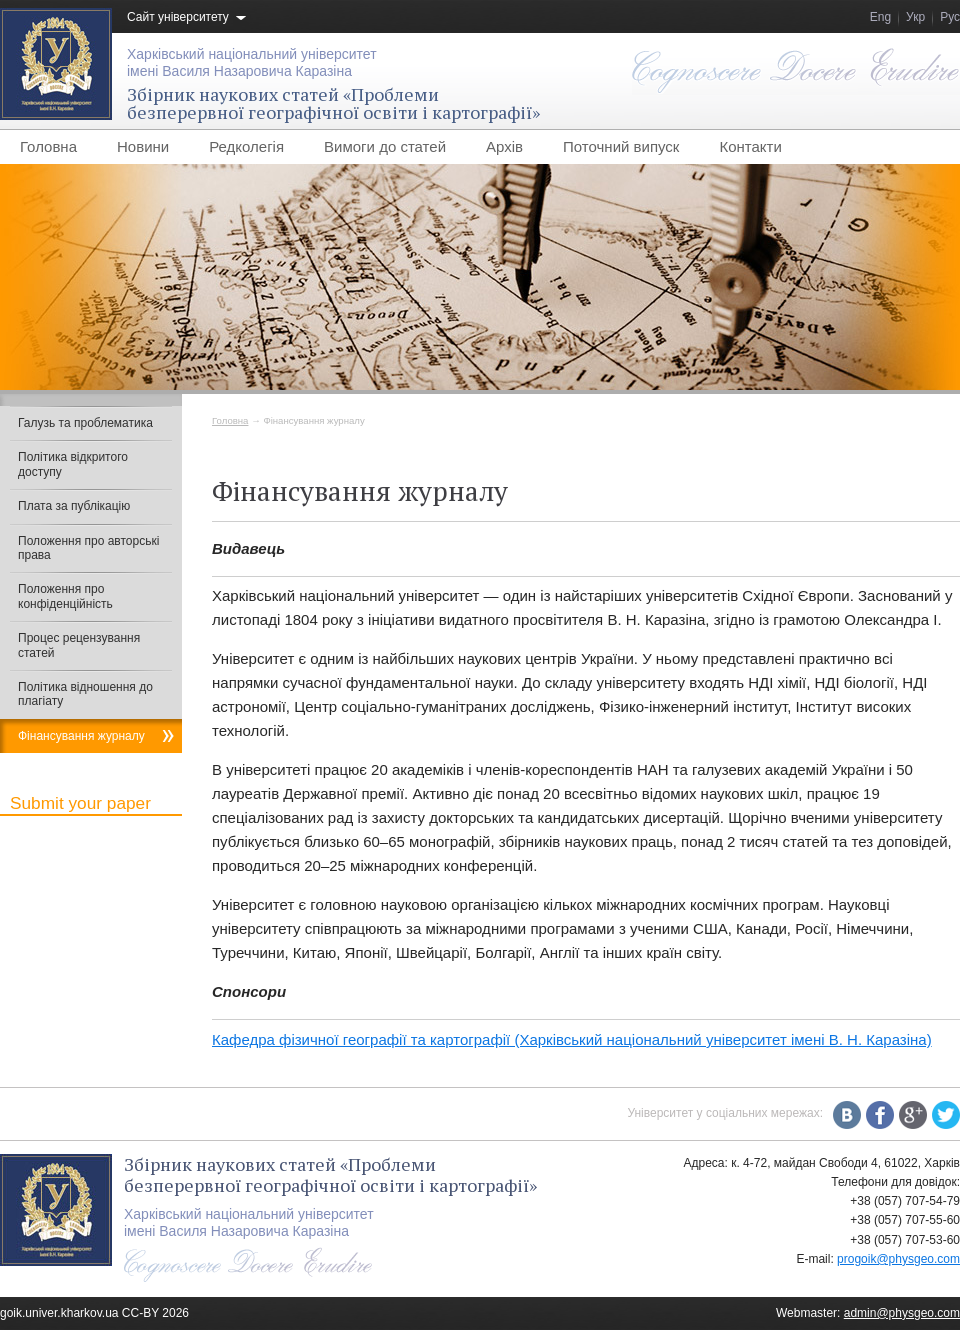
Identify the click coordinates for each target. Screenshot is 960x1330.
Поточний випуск (621, 146)
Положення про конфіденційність (65, 596)
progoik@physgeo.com (898, 1259)
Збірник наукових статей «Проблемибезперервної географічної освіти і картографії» (333, 103)
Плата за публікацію (74, 506)
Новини (143, 146)
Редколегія (246, 146)
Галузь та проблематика (85, 423)
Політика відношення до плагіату (85, 694)
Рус (950, 17)
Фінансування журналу (81, 736)
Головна (48, 146)
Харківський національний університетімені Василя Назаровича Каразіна (252, 62)
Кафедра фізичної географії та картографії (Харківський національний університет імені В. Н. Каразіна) (572, 1039)
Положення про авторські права (88, 548)
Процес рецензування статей (79, 645)
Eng (880, 17)
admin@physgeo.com (902, 1313)
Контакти (750, 146)
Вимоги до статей (385, 146)
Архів (504, 146)
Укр (915, 17)
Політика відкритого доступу (73, 464)
